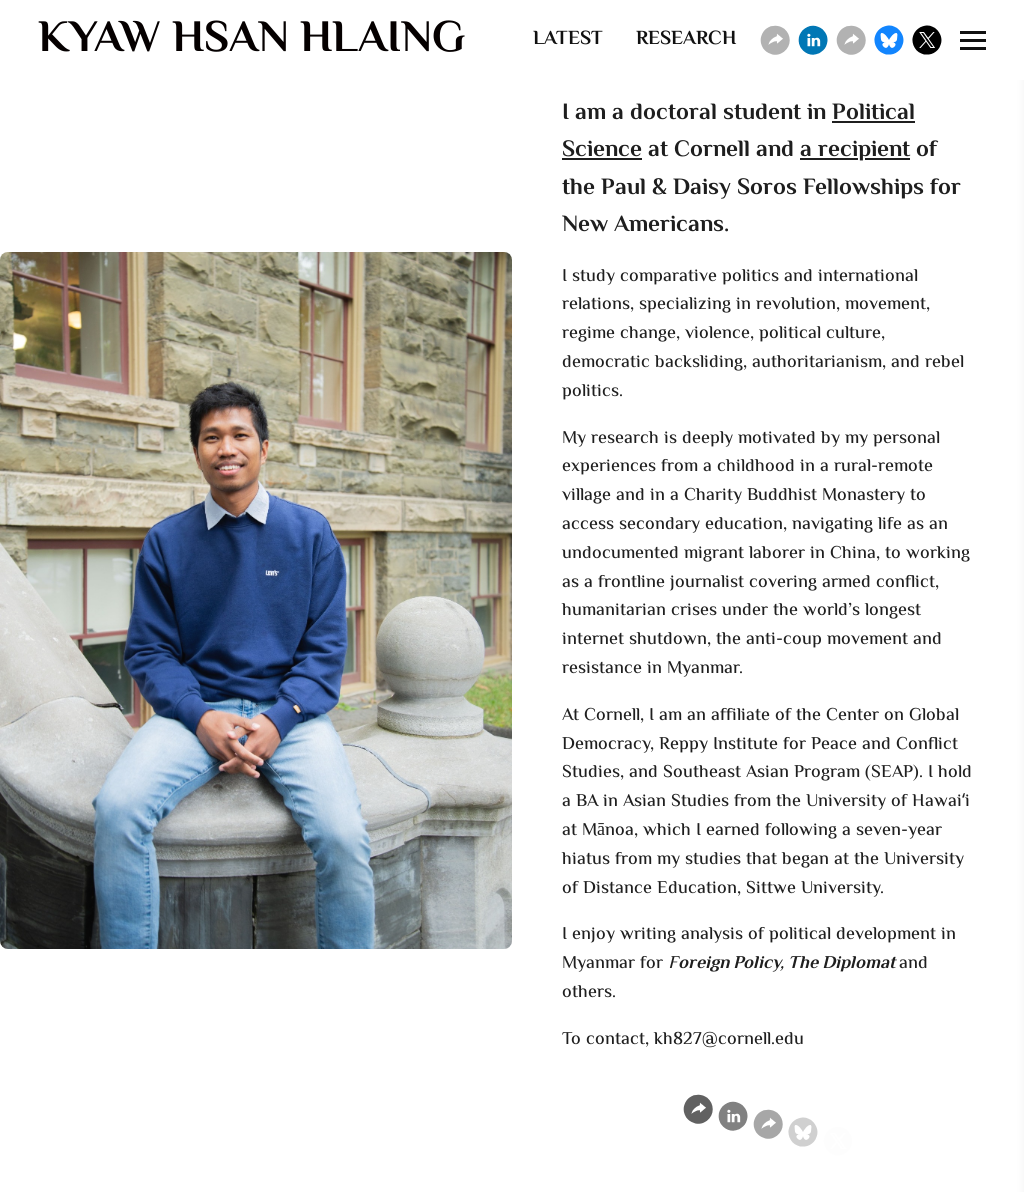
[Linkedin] (813, 40)
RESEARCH (686, 39)
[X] (927, 40)
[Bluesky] (889, 40)
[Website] (775, 40)
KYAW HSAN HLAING (251, 40)
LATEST (568, 39)
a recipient (855, 155)
